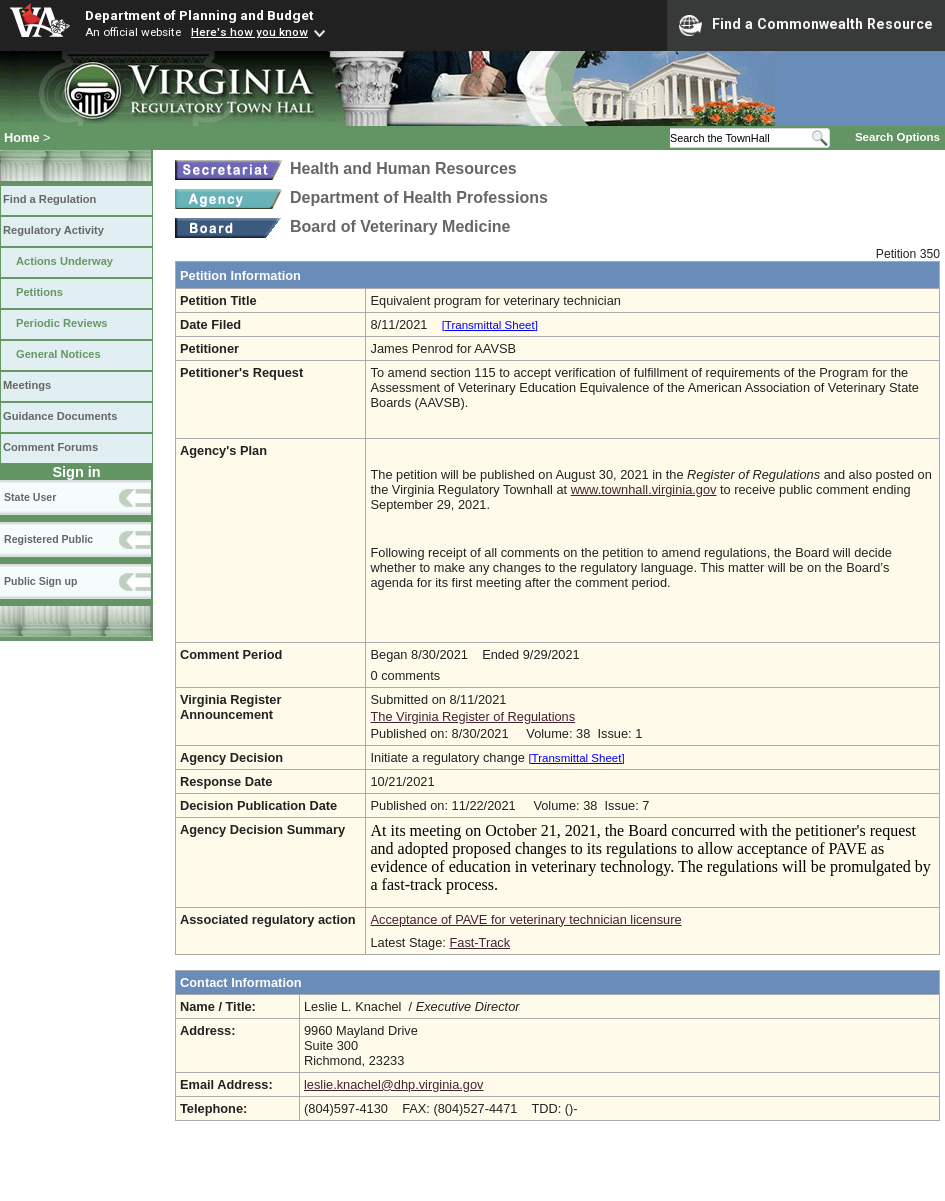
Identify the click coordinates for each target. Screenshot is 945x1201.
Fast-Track (479, 942)
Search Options (897, 137)
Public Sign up (40, 581)
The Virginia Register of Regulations (472, 716)
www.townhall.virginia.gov (644, 489)
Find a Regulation (49, 199)
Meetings (27, 385)
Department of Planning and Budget (199, 15)
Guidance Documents (60, 416)
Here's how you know (249, 32)
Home (22, 137)
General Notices (58, 354)
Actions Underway (64, 261)
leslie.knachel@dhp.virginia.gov (393, 1084)
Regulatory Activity (53, 230)
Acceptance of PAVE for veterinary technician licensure (525, 919)
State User (30, 497)
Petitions (39, 292)
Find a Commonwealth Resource (806, 25)
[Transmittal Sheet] (490, 325)
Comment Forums (50, 447)
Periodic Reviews (62, 323)
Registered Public (48, 539)
